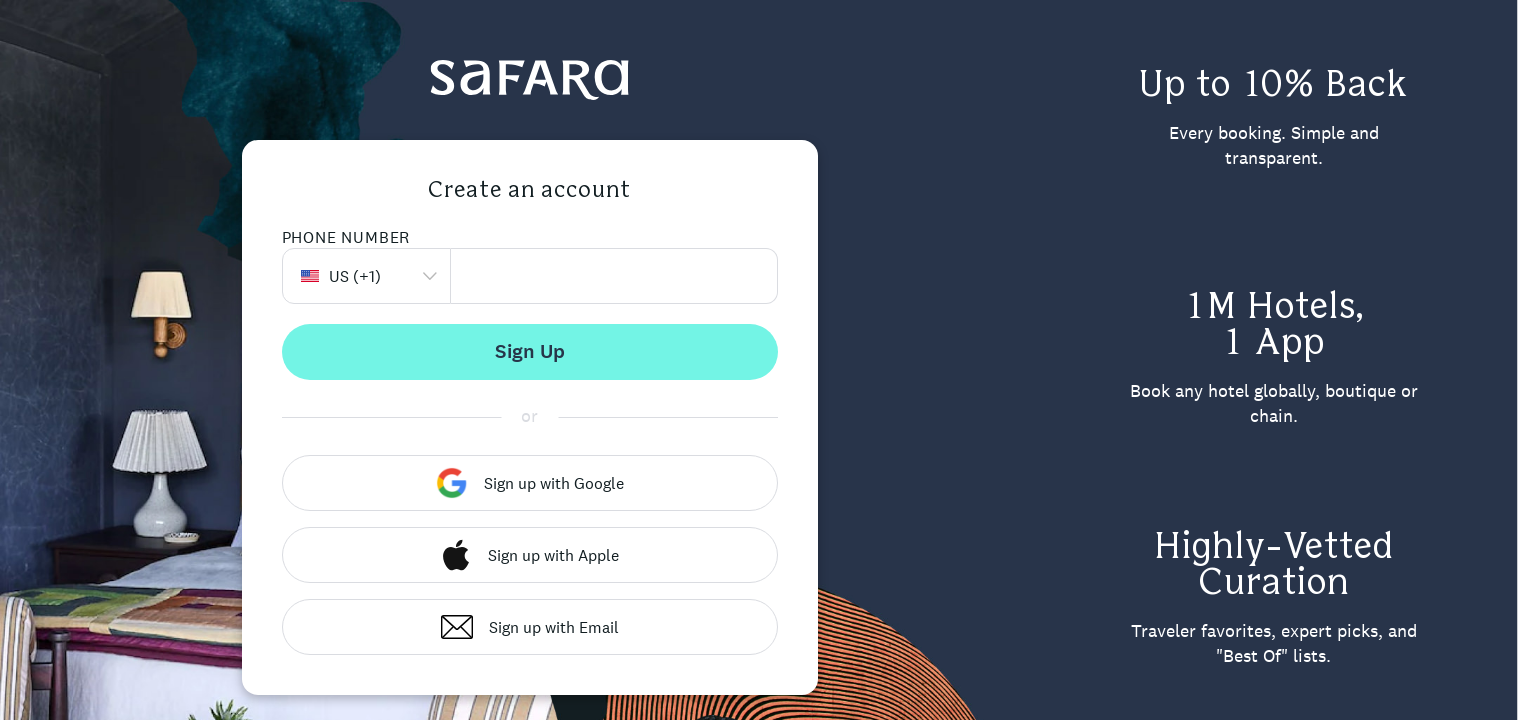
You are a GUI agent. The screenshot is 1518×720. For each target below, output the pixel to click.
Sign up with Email (530, 627)
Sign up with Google (530, 483)
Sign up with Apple (529, 555)
